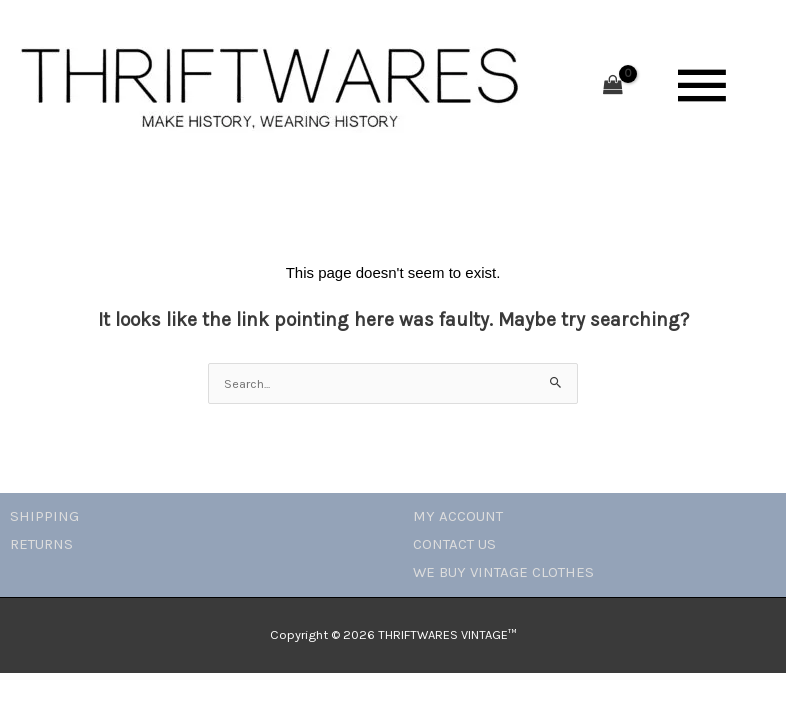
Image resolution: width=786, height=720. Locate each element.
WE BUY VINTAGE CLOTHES (503, 572)
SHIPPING (44, 516)
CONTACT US (454, 544)
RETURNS (41, 544)
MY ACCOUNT (458, 516)
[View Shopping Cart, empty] (613, 86)
